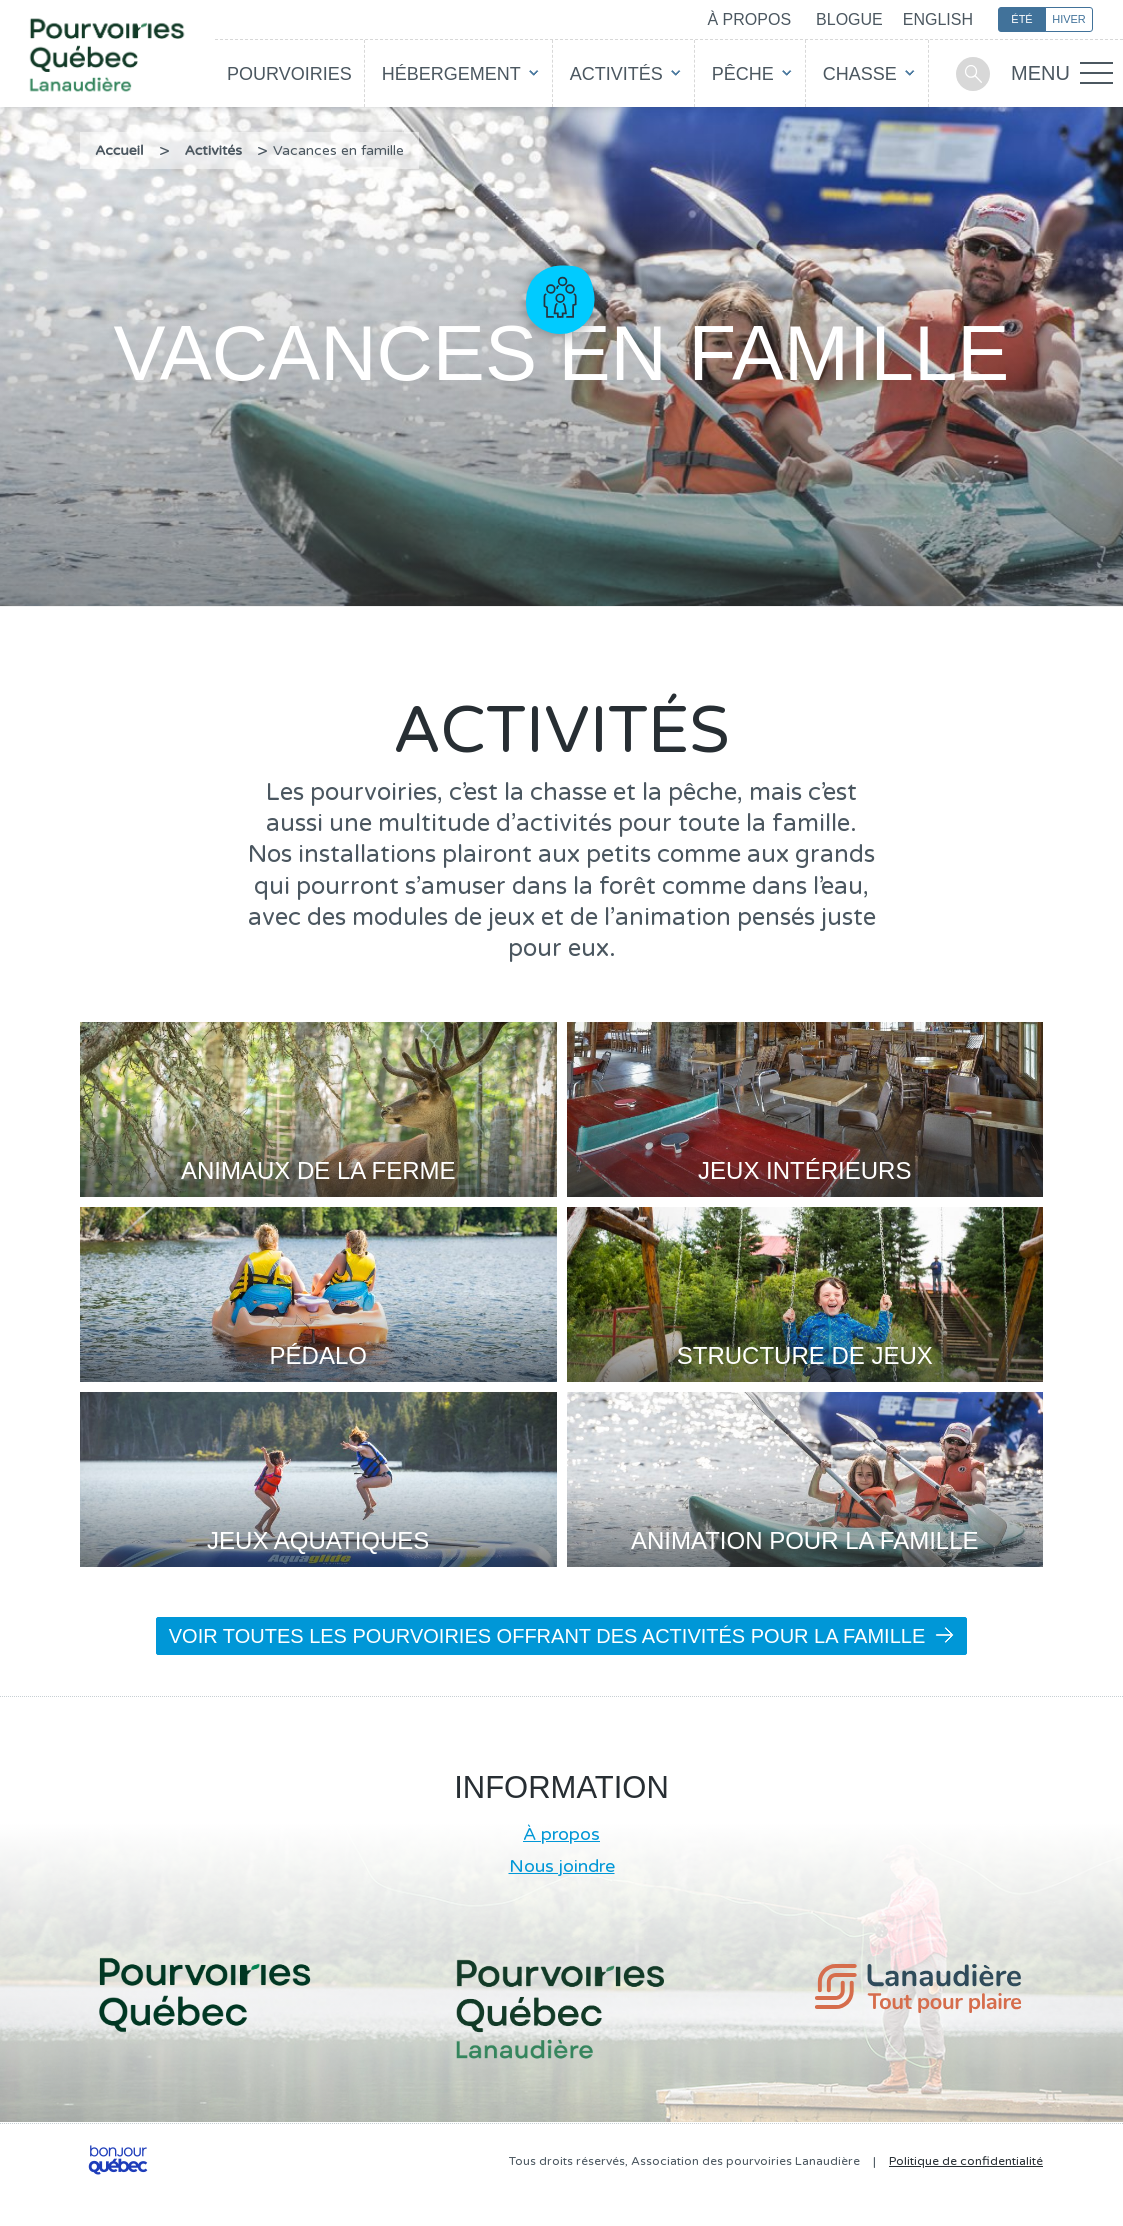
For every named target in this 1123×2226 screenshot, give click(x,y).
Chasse (860, 74)
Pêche (743, 74)
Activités (616, 74)
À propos (749, 19)
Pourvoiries (289, 74)
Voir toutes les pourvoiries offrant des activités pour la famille (562, 1636)
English (938, 19)
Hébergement (451, 74)
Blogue (849, 19)
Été (1021, 19)
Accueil (119, 150)
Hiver (1069, 19)
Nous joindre (562, 1866)
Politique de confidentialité (966, 2161)
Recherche (973, 74)
